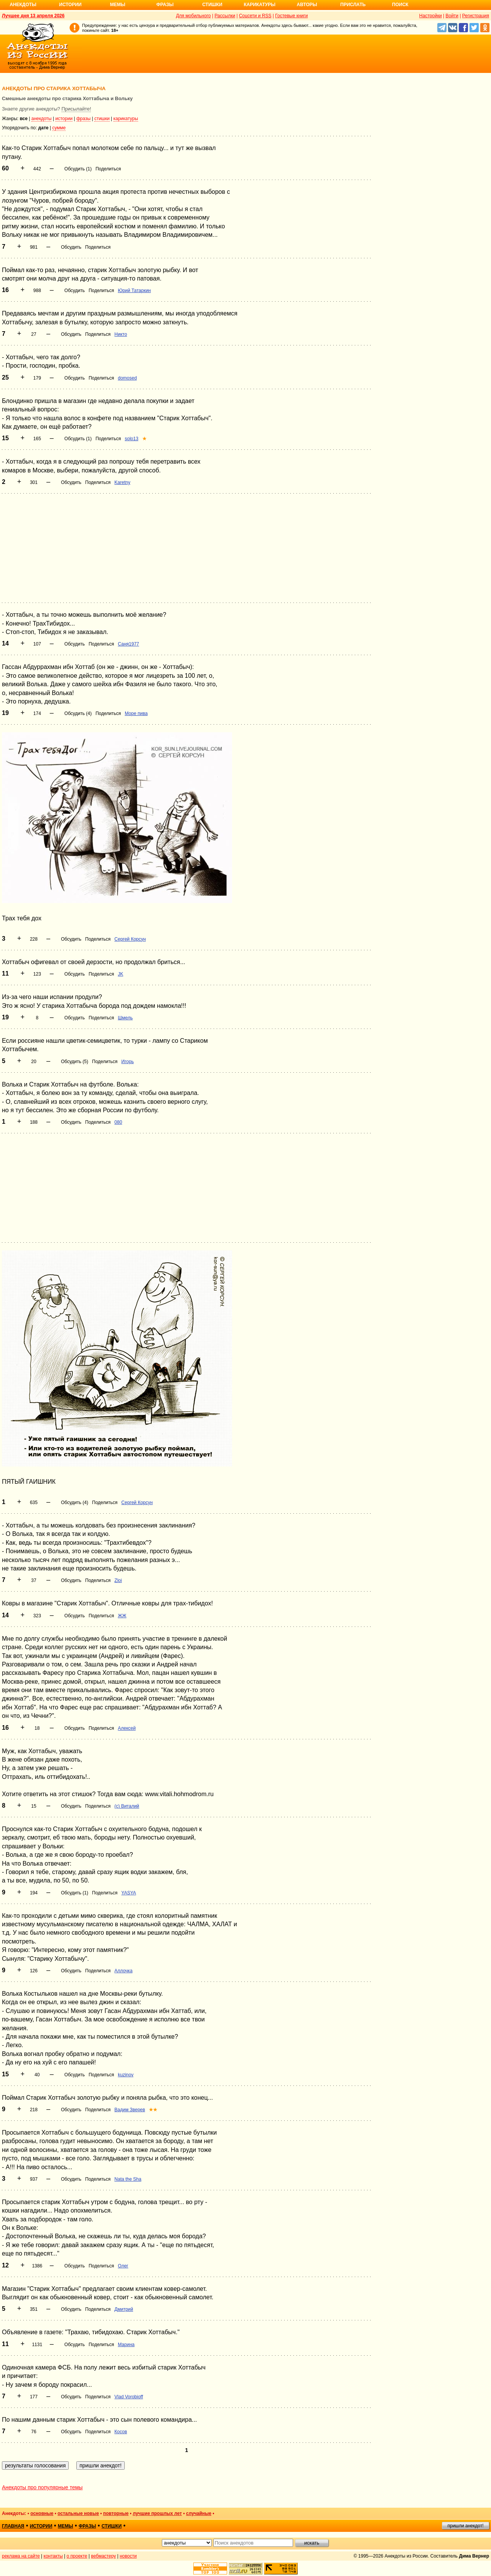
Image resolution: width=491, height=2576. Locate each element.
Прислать (353, 4)
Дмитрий (123, 2309)
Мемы (117, 4)
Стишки (212, 4)
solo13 (131, 438)
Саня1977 (128, 644)
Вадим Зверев (129, 2109)
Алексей (126, 1728)
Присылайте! (76, 109)
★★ (153, 2109)
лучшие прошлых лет (157, 2513)
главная (13, 2526)
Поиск (400, 4)
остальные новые (78, 2513)
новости (128, 2556)
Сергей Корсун (130, 939)
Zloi (118, 1580)
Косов (120, 2431)
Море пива (136, 713)
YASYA (128, 1893)
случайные (198, 2513)
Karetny (122, 482)
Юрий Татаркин (134, 290)
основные (41, 2513)
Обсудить (71, 247)
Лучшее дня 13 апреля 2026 (33, 15)
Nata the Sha (127, 2179)
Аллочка (123, 1970)
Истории (70, 4)
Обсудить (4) (78, 713)
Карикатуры (259, 4)
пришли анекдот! (465, 2525)
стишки (102, 118)
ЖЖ (122, 1615)
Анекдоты (23, 4)
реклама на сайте (21, 2556)
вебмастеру (103, 2556)
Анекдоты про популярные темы (42, 2487)
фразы (83, 118)
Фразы (164, 4)
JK (120, 974)
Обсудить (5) (74, 1061)
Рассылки (224, 15)
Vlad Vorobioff (128, 2396)
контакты (53, 2556)
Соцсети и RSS (255, 15)
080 (118, 1122)
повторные (116, 2513)
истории (63, 118)
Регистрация (475, 15)
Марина (126, 2344)
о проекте (77, 2556)
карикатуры (126, 118)
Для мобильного (193, 15)
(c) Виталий (126, 1806)
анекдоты (41, 118)
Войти (451, 15)
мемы (65, 2526)
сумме (59, 127)
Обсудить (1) (78, 169)
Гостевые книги (291, 15)
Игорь (127, 1061)
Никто (120, 334)
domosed (127, 378)
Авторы (307, 4)
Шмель (125, 1017)
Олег (123, 2266)
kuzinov (125, 2074)
